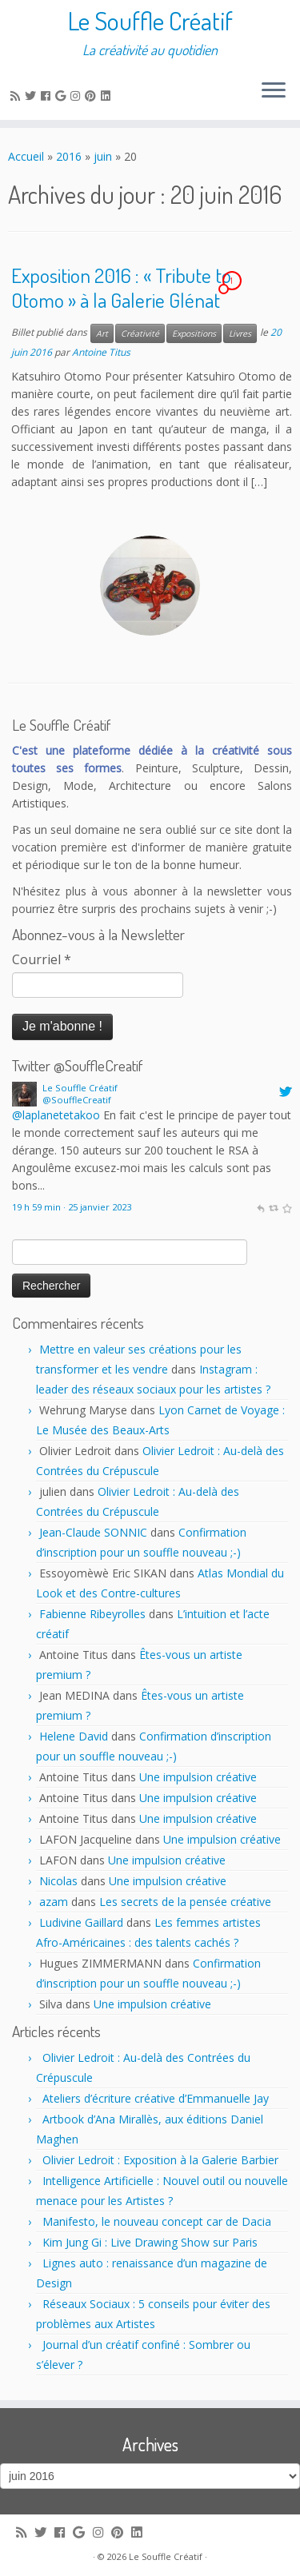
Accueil (26, 156)
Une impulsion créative (198, 1776)
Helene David (73, 1736)
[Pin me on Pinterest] (93, 95)
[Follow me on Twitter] (33, 95)
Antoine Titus (101, 352)
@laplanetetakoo (56, 1115)
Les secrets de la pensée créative (185, 1901)
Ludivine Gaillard (81, 1922)
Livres (240, 333)
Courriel (41, 959)
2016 (69, 156)
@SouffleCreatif (76, 1100)
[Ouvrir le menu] (274, 91)
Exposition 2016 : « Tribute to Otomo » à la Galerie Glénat (121, 287)
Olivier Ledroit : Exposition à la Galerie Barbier (160, 2159)
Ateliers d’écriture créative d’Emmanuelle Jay (155, 2098)
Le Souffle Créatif (150, 21)
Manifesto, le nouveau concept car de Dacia (156, 2221)
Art (102, 333)
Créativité (140, 333)
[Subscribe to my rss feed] (17, 95)
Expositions (194, 333)
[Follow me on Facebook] (48, 95)
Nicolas (58, 1880)
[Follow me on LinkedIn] (108, 95)
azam (53, 1901)
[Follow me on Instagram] (77, 95)
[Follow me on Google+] (62, 95)
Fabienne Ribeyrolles (92, 1613)
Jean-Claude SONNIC (93, 1532)
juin (103, 156)
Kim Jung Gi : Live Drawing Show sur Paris (150, 2242)
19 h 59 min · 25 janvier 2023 (71, 1207)
